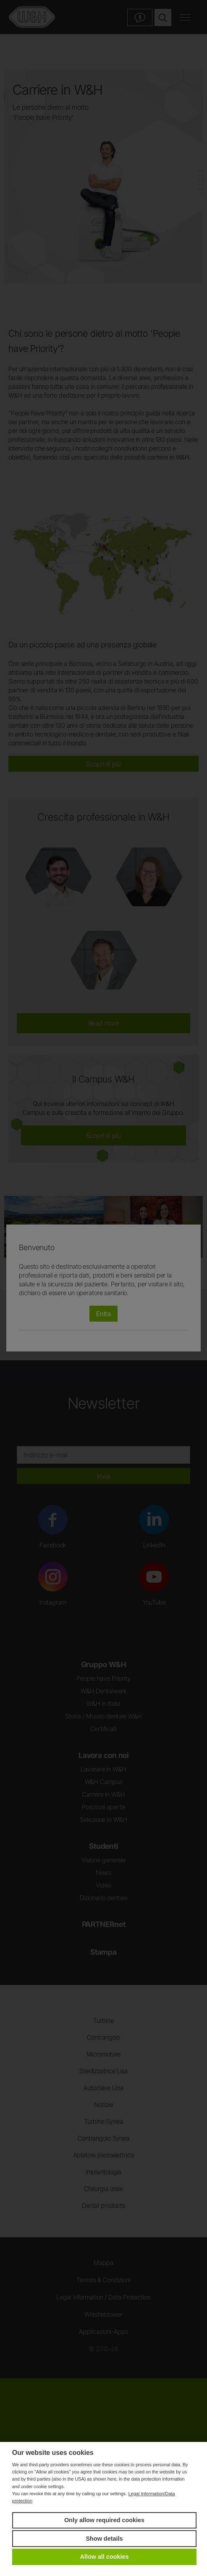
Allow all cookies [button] (104, 2556)
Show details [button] (104, 2538)
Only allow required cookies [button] (104, 2520)
